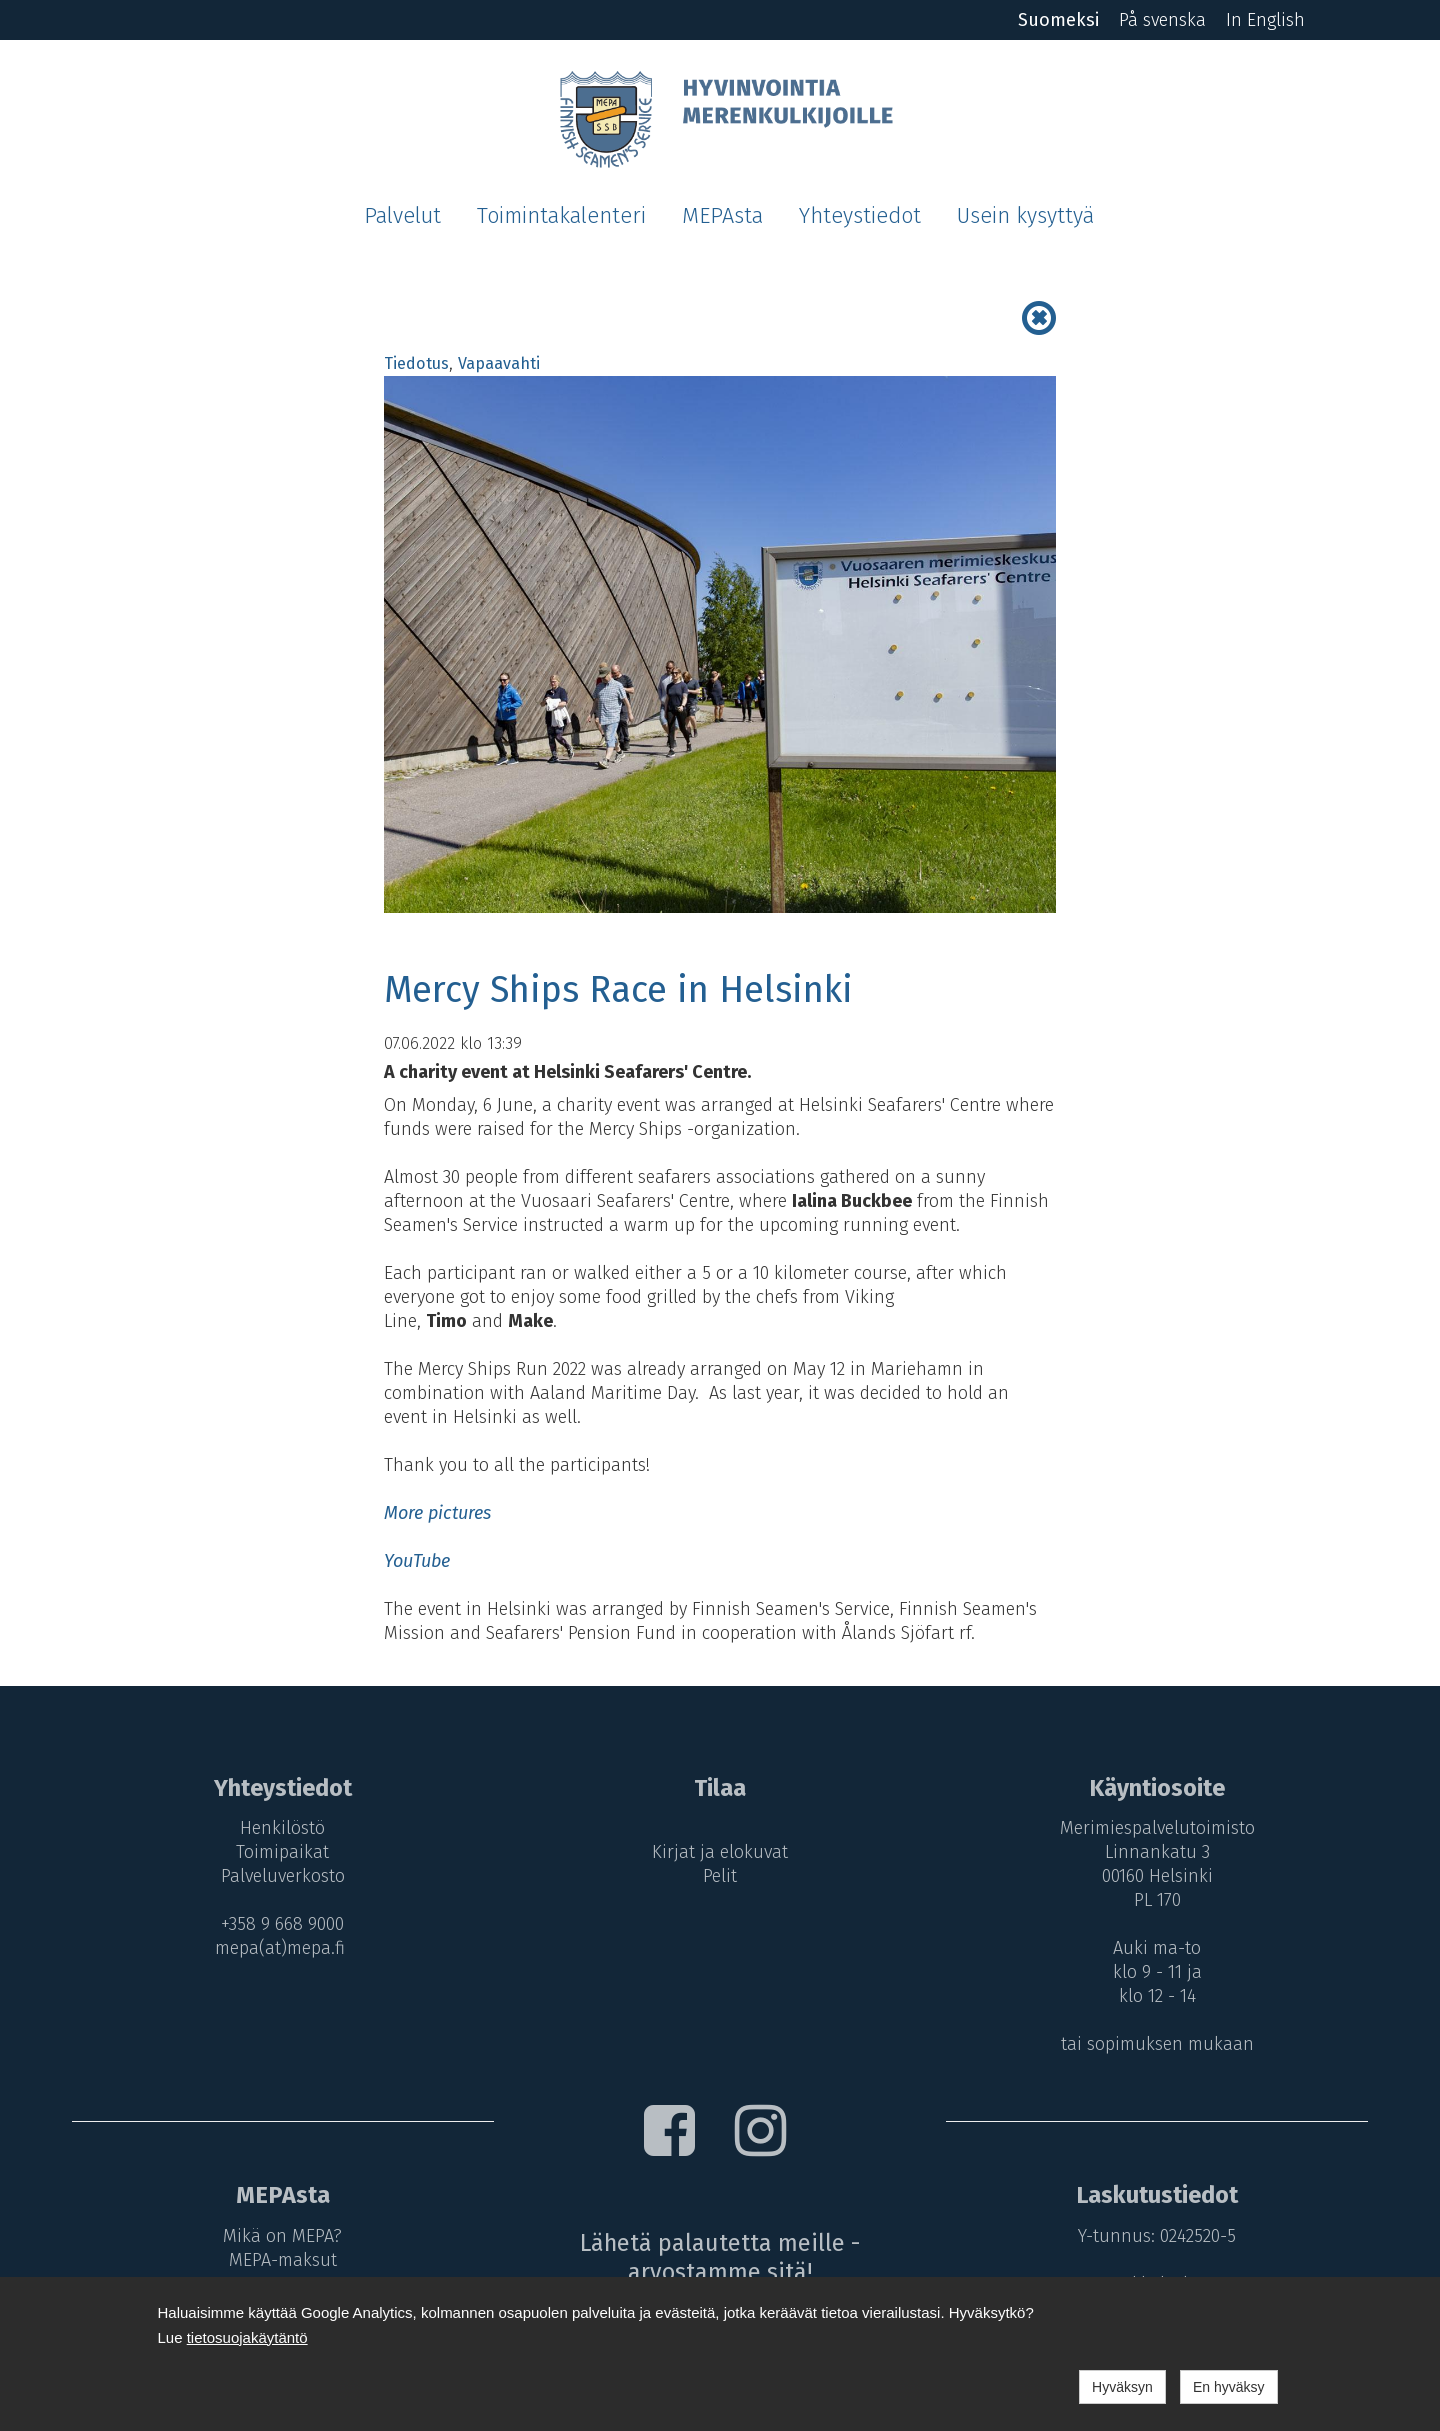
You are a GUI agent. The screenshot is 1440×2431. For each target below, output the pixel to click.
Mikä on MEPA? (282, 2236)
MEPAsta (722, 216)
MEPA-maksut (283, 2260)
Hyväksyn (1122, 2387)
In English (1265, 20)
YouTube (417, 1561)
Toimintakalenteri (561, 216)
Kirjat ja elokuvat (720, 1852)
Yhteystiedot (860, 216)
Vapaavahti (499, 363)
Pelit (720, 1876)
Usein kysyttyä (1025, 216)
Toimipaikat (282, 1852)
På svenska (1162, 20)
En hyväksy (1229, 2387)
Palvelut (402, 216)
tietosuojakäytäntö (247, 2337)
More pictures (437, 1513)
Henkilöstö (282, 1828)
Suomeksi (1058, 20)
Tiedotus (416, 363)
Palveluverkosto (283, 1876)
